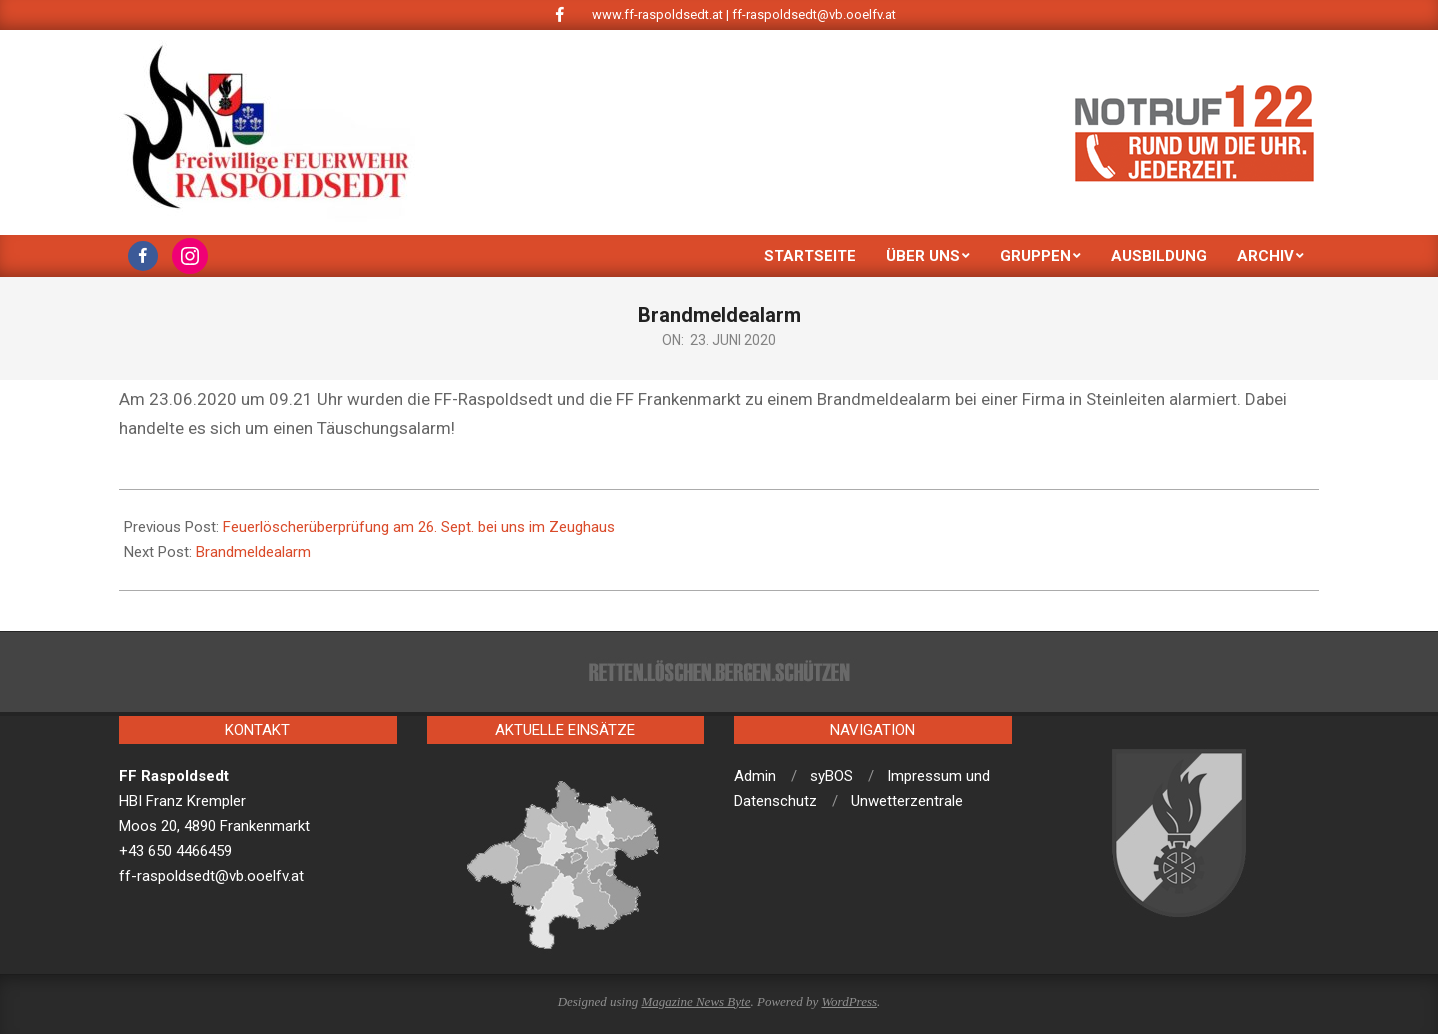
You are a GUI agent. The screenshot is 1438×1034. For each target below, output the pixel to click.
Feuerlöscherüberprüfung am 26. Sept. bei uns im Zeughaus (419, 527)
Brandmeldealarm (253, 552)
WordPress (849, 1001)
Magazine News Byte (695, 1001)
